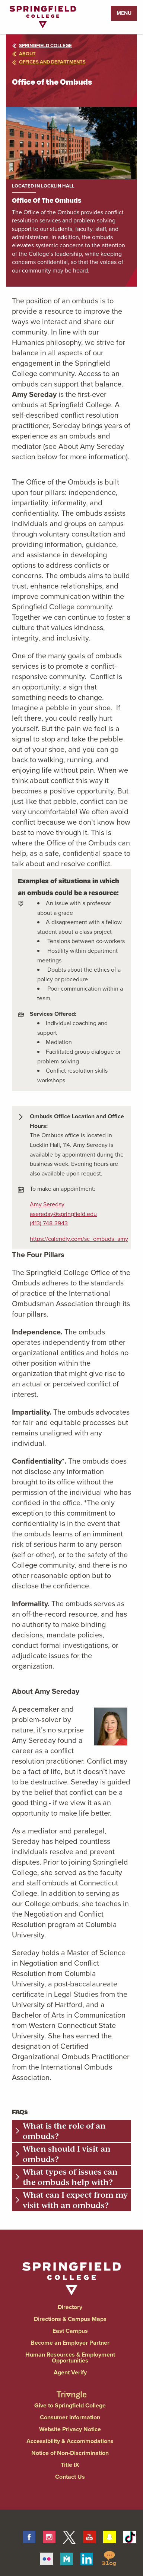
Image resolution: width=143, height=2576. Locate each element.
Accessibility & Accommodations (70, 2441)
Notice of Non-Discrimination (70, 2453)
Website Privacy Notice (70, 2429)
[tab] (71, 2131)
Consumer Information (70, 2417)
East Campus (70, 2330)
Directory (70, 2307)
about (24, 53)
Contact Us (70, 2476)
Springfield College (42, 45)
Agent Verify (70, 2372)
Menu (124, 13)
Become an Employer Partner (70, 2342)
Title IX (70, 2465)
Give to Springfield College (70, 2405)
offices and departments (49, 61)
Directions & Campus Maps (70, 2319)
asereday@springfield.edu (63, 1214)
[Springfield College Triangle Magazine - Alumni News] (72, 2388)
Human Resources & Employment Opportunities (70, 2357)
